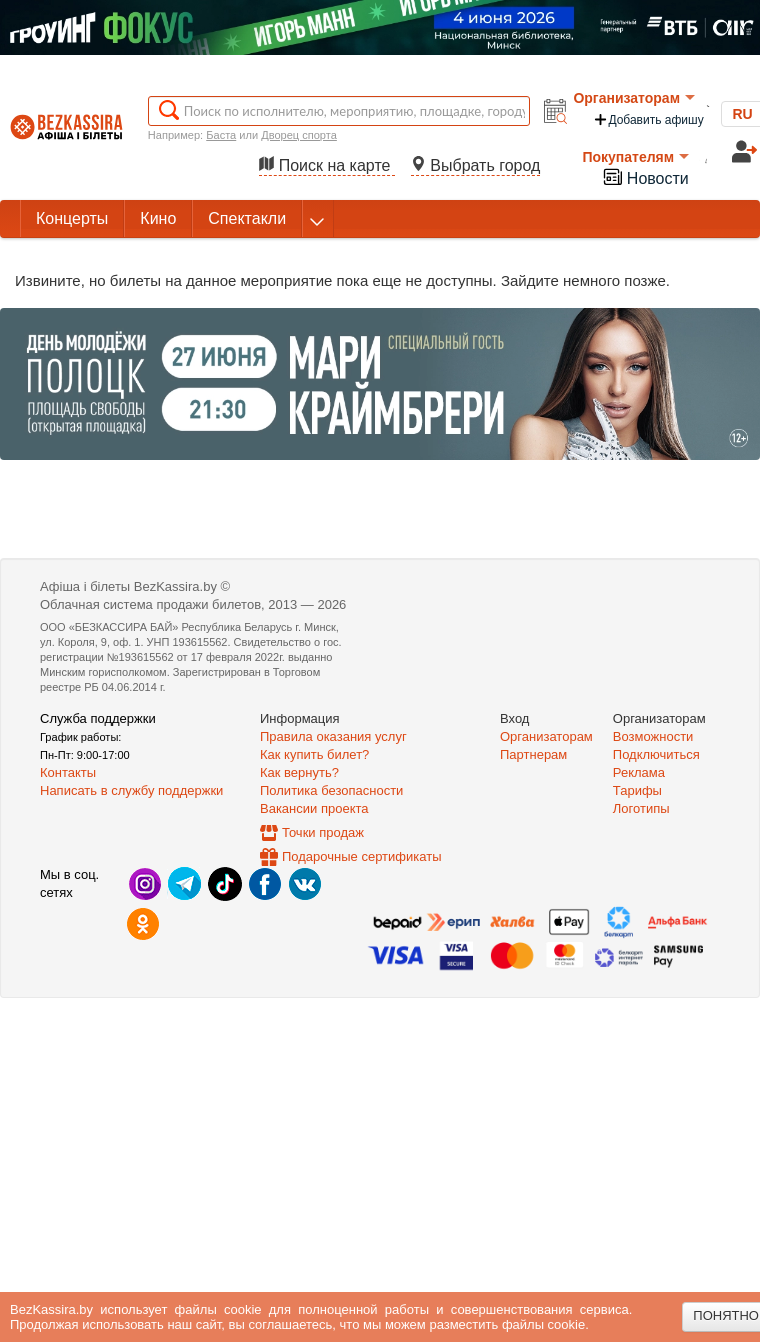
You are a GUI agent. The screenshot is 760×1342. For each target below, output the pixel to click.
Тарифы (637, 790)
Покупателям (635, 157)
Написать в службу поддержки (131, 790)
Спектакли (247, 218)
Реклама (639, 772)
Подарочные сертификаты (361, 856)
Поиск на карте (327, 165)
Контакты (68, 772)
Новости (645, 176)
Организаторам (634, 98)
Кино (158, 218)
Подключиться (656, 754)
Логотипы (641, 808)
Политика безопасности (331, 790)
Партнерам (533, 754)
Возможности (653, 736)
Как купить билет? (314, 754)
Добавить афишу (648, 119)
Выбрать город (476, 165)
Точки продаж (323, 832)
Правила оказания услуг (333, 736)
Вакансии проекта (314, 808)
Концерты (72, 218)
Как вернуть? (299, 772)
